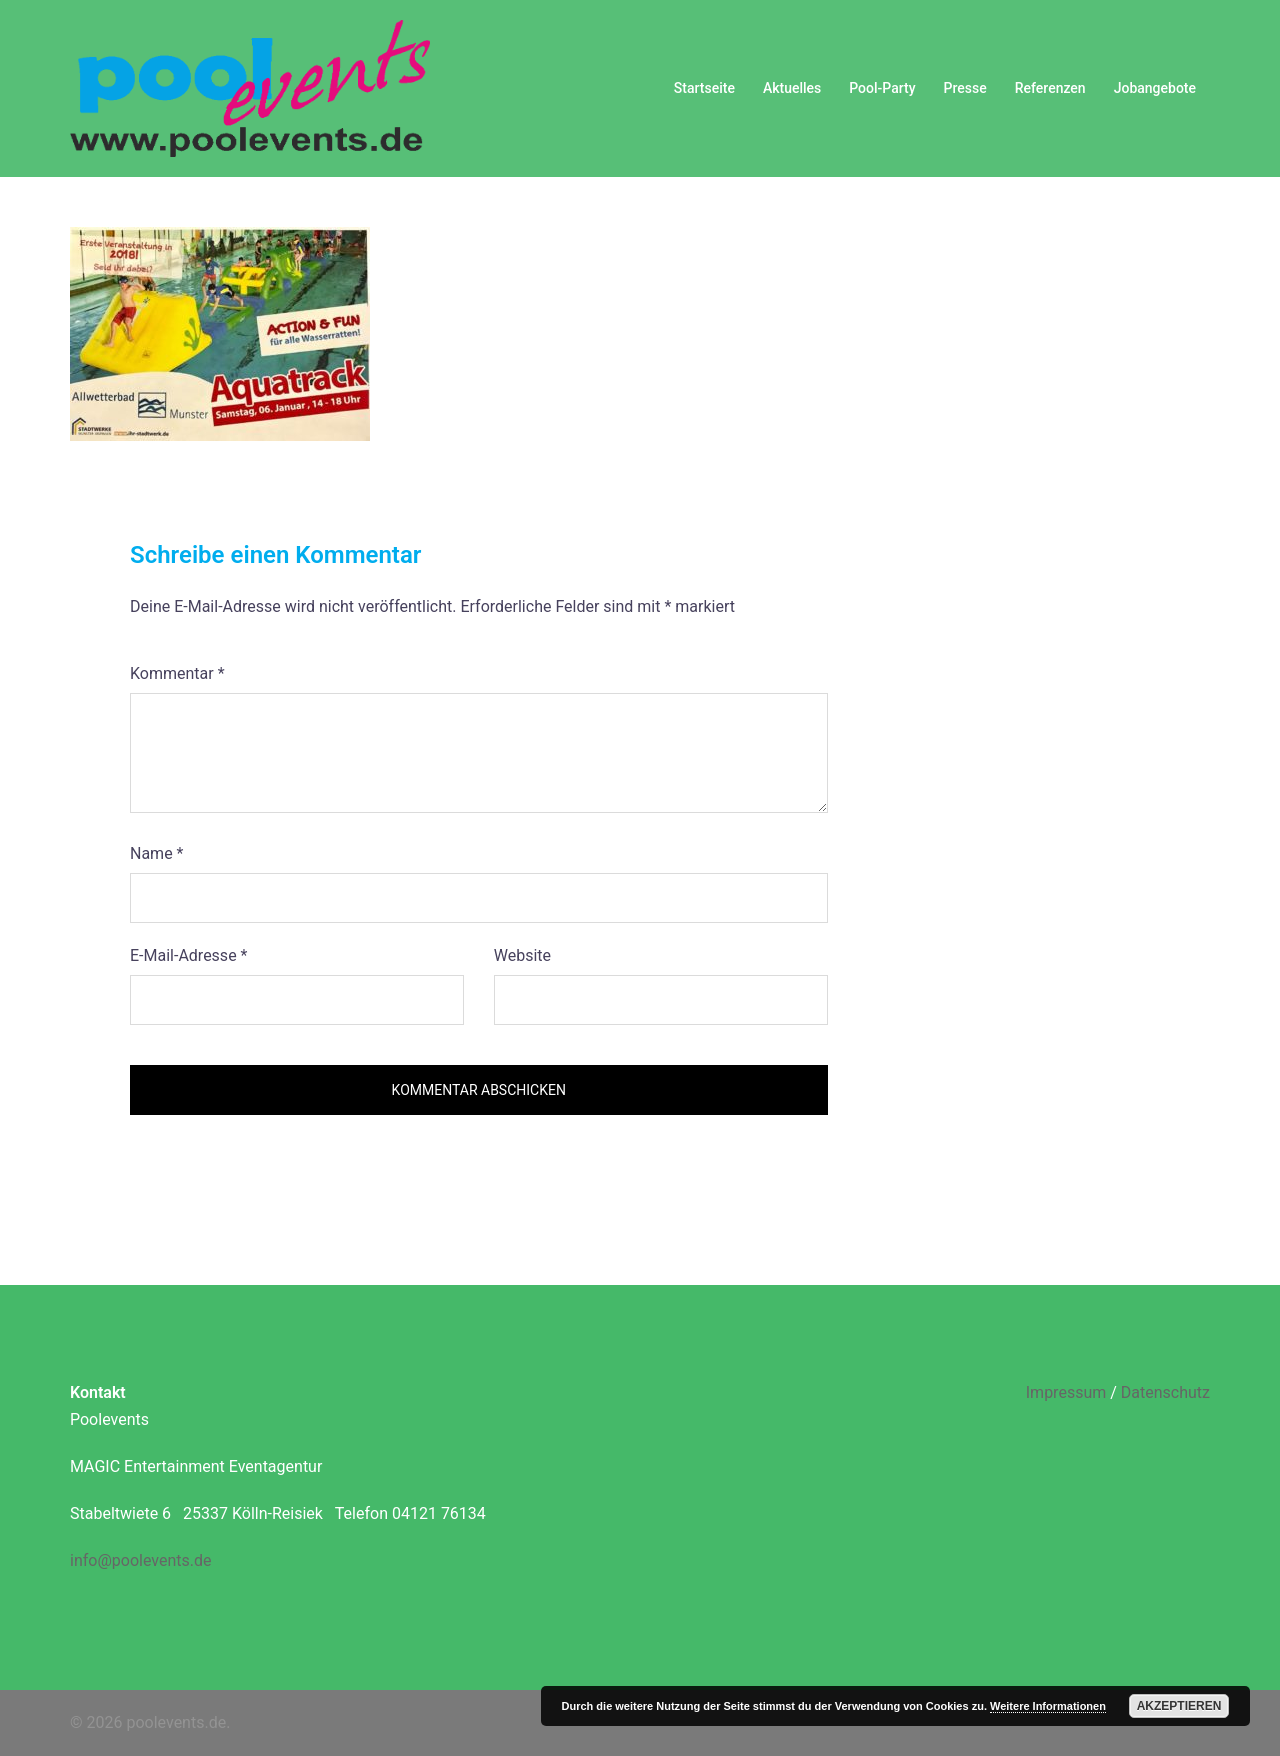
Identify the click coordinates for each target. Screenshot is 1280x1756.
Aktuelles (792, 88)
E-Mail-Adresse (188, 955)
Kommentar (177, 673)
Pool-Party (882, 88)
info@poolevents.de (140, 1560)
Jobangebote (1155, 88)
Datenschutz (1165, 1392)
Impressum (1066, 1392)
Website (522, 955)
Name (157, 853)
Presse (965, 88)
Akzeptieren (1179, 1706)
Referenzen (1050, 88)
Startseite (704, 88)
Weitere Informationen (1048, 1706)
